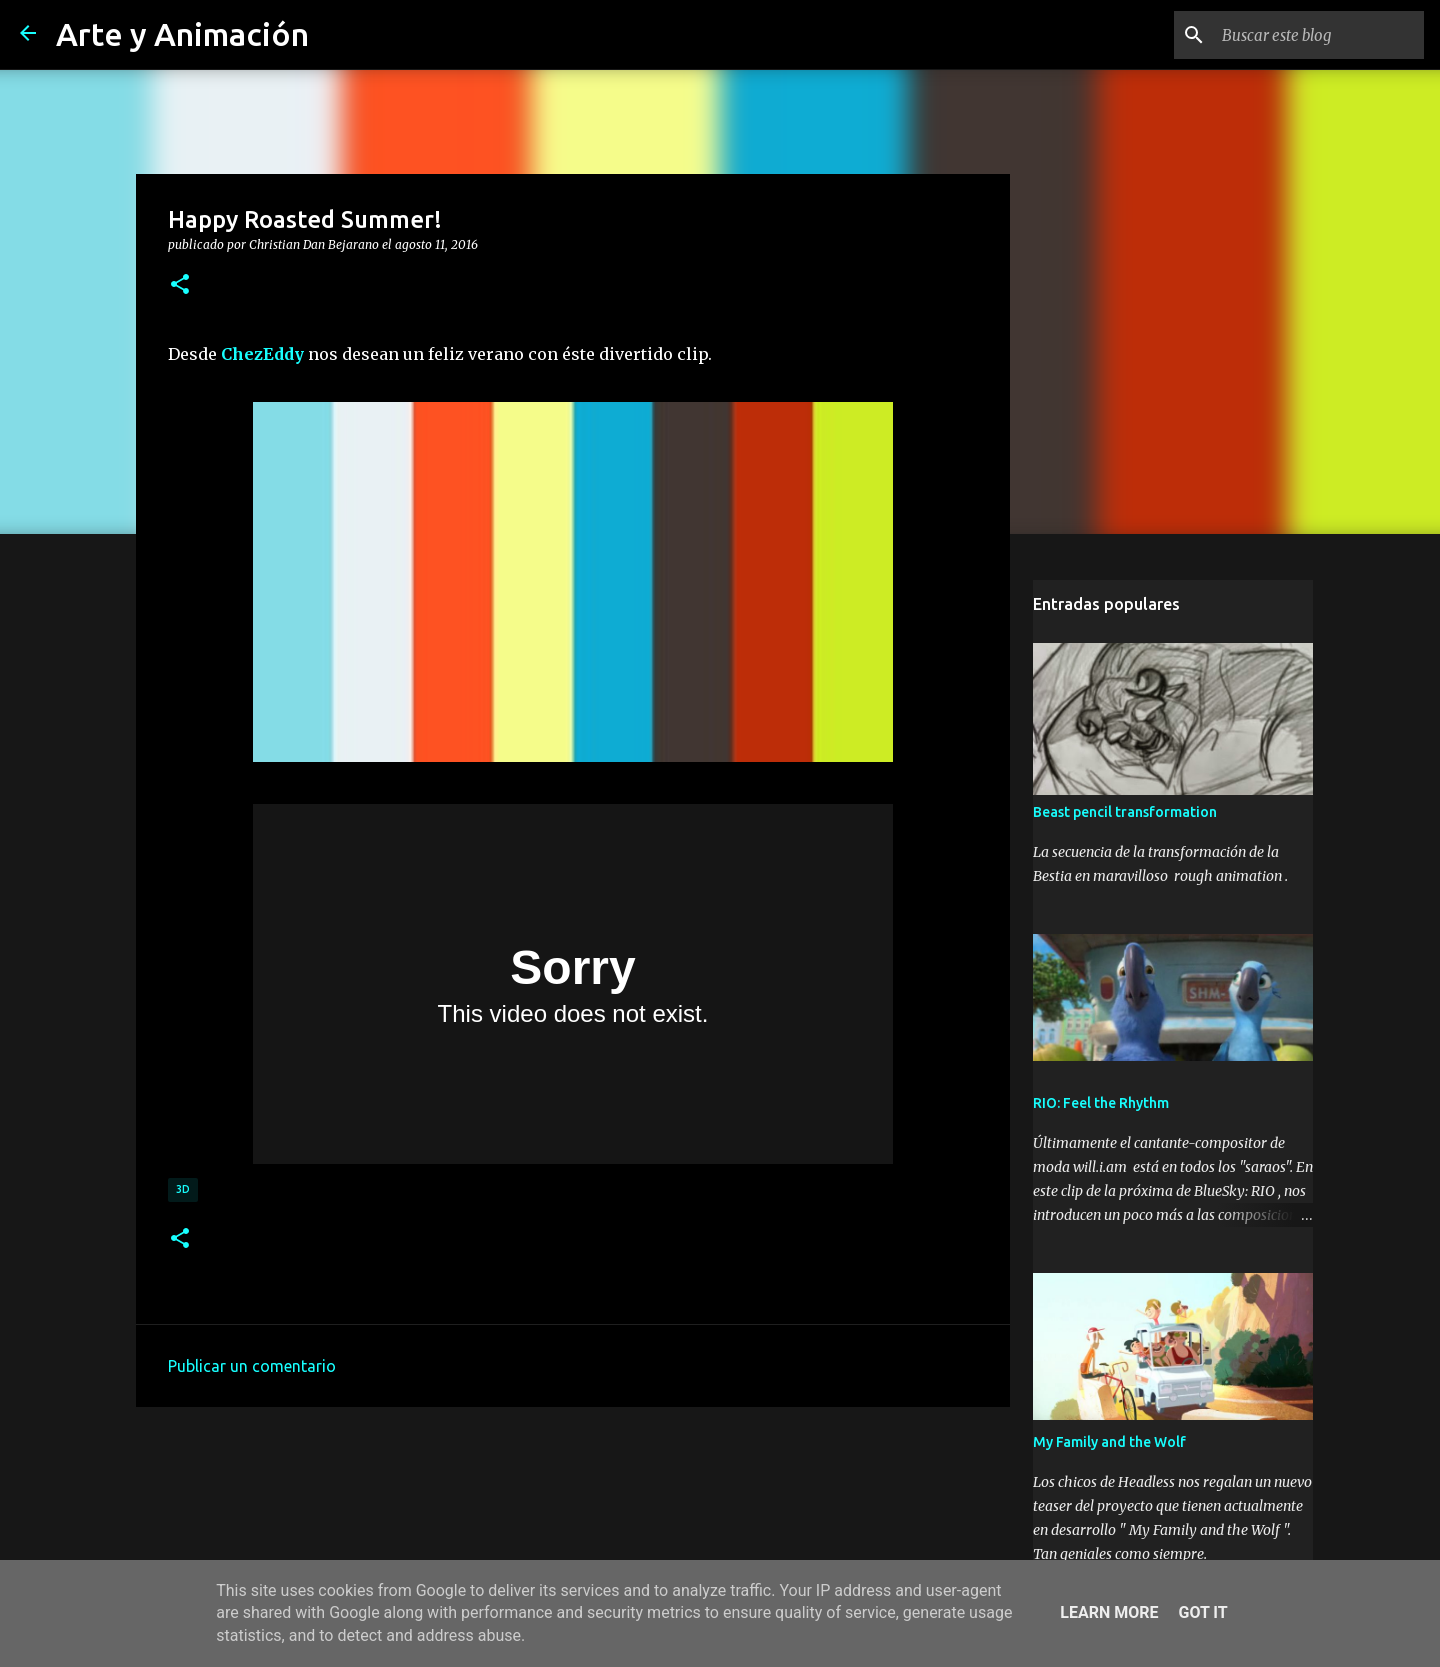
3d (183, 1189)
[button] (180, 285)
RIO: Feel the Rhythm (1101, 1103)
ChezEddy (262, 354)
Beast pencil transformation (1125, 812)
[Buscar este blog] (1319, 35)
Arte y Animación (182, 34)
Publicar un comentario (252, 1366)
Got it (1202, 1612)
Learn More (1109, 1612)
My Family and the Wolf (1109, 1442)
